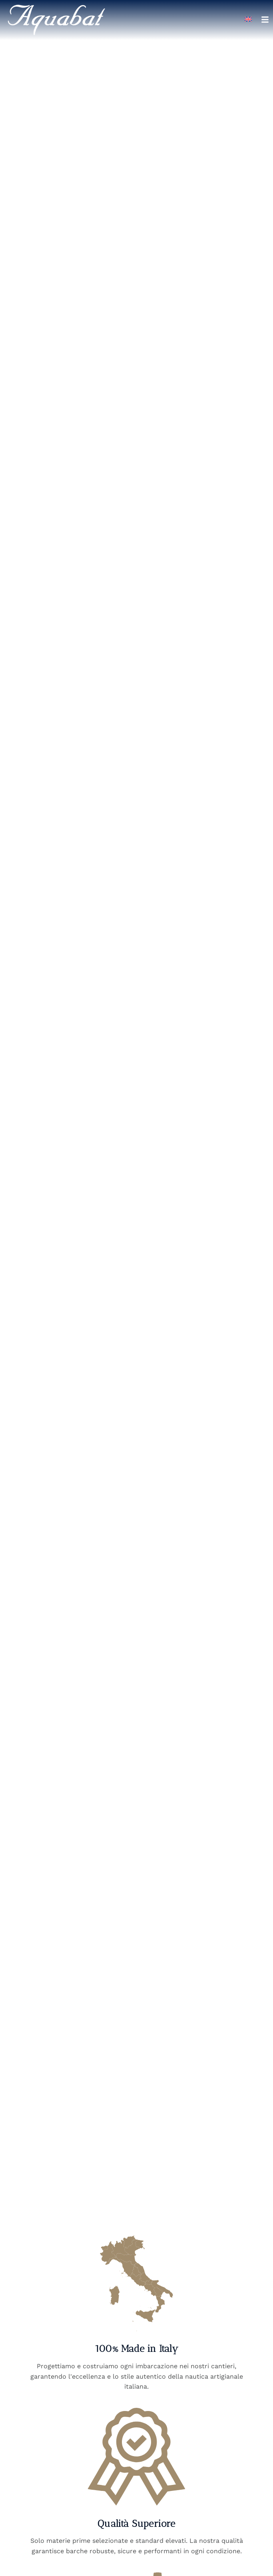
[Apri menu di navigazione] (265, 20)
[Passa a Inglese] (248, 19)
